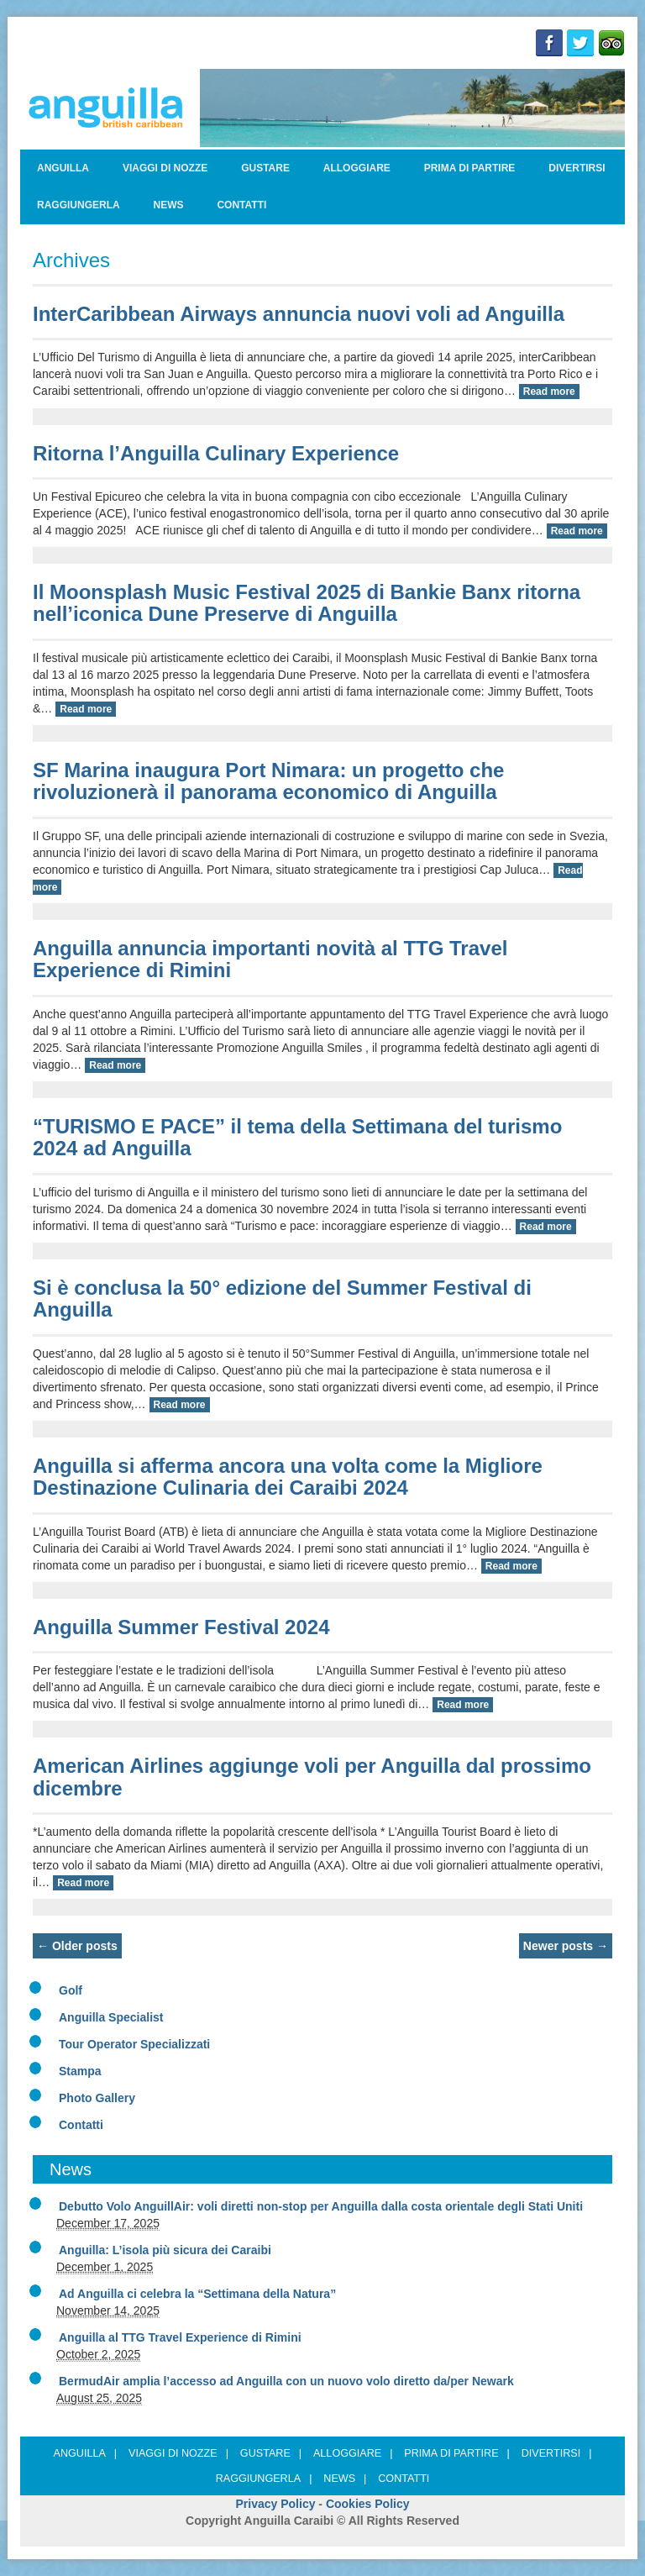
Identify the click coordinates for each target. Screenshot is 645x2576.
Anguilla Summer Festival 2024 (181, 1627)
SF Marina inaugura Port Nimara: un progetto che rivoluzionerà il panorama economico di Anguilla (268, 781)
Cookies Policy (368, 2503)
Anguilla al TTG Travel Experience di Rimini (180, 2337)
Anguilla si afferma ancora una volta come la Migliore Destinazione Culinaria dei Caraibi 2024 (288, 1476)
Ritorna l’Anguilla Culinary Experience (216, 453)
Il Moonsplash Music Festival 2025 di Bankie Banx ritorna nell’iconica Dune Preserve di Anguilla (306, 603)
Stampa (80, 2071)
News (169, 205)
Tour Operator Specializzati (134, 2044)
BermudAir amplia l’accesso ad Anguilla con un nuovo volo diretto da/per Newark (286, 2381)
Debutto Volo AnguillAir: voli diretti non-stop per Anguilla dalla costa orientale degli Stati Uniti (321, 2206)
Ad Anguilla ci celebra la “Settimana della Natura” (197, 2293)
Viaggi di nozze (165, 168)
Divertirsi (576, 168)
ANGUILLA (63, 168)
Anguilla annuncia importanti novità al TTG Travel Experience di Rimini (270, 959)
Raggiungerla (78, 205)
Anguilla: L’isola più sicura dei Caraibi (165, 2250)
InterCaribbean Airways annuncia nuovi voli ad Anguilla (298, 313)
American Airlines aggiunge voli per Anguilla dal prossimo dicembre (312, 1776)
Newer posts (565, 1946)
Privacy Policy (276, 2503)
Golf (70, 1990)
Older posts (77, 1946)
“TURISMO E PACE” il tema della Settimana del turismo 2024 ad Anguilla (297, 1137)
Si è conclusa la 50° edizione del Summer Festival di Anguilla (282, 1298)
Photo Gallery (97, 2098)
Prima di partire (470, 168)
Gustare (265, 168)
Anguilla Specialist (111, 2017)
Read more (549, 391)
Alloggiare (357, 168)
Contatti (241, 205)
